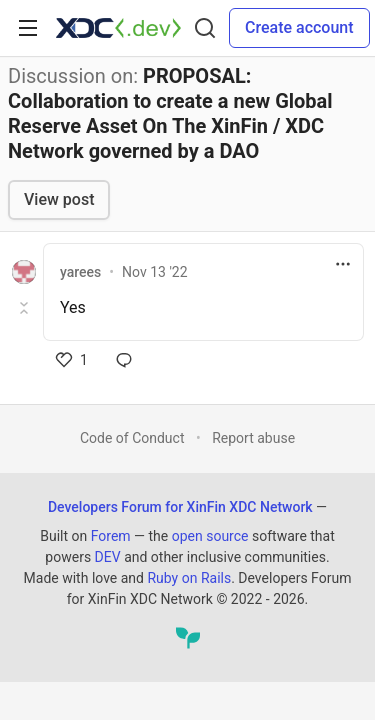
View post (59, 199)
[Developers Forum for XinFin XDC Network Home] (118, 28)
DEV (108, 557)
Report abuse (253, 438)
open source (210, 536)
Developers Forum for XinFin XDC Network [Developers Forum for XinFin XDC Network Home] (180, 507)
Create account (299, 27)
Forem (111, 536)
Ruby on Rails (189, 578)
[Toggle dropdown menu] (343, 264)
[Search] (205, 28)
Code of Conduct (132, 438)
